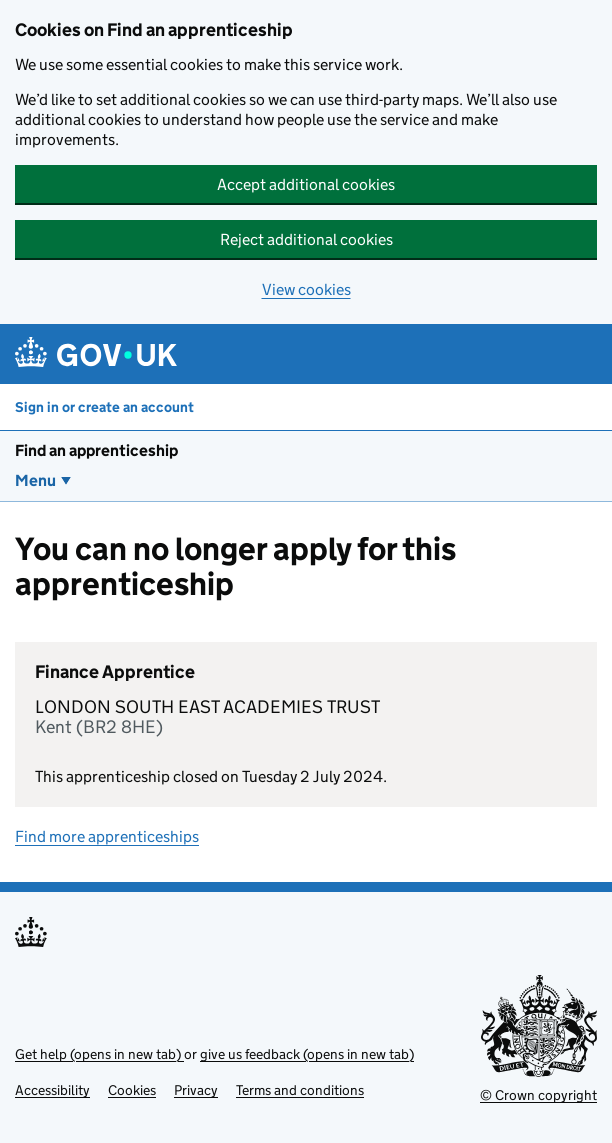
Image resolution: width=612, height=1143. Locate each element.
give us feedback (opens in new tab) (307, 1054)
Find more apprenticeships (107, 836)
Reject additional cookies (306, 239)
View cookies (306, 289)
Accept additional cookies (306, 184)
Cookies (132, 1090)
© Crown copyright (538, 1095)
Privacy (196, 1090)
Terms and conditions (300, 1090)
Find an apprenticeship (96, 450)
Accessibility (52, 1090)
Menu (35, 480)
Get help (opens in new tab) (99, 1054)
